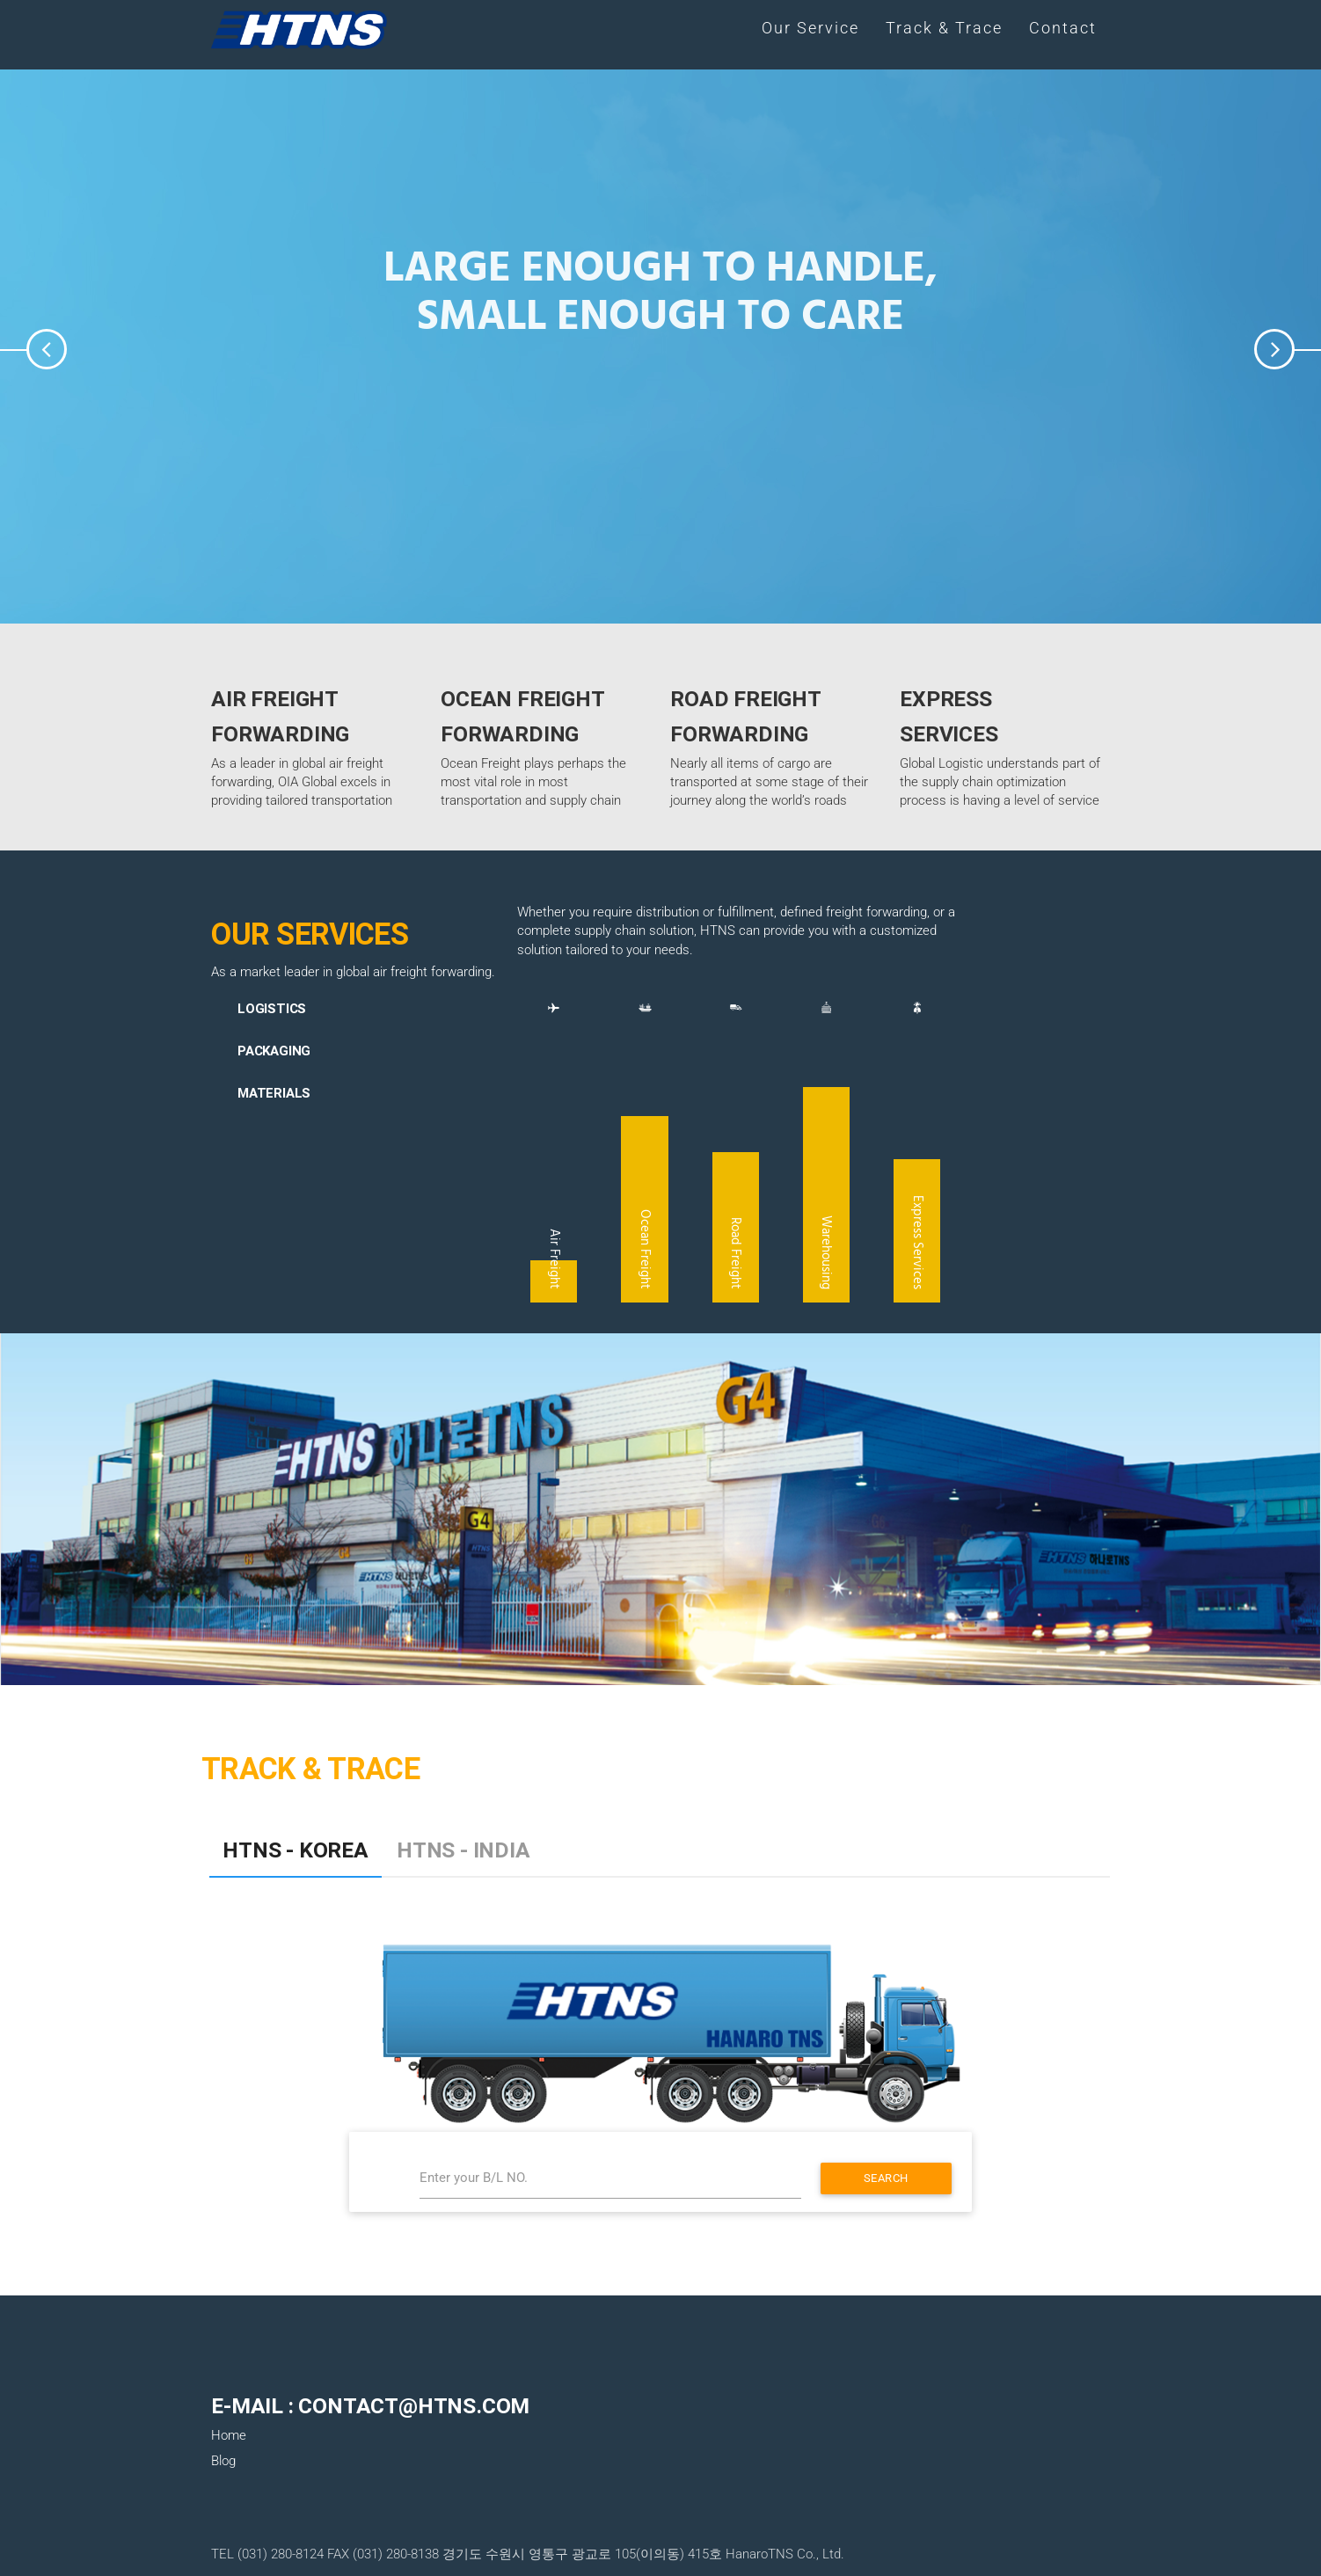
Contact (1063, 27)
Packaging (273, 1050)
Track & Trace (944, 27)
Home (228, 2435)
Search (886, 2178)
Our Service (810, 27)
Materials (273, 1092)
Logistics (271, 1008)
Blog (223, 2461)
